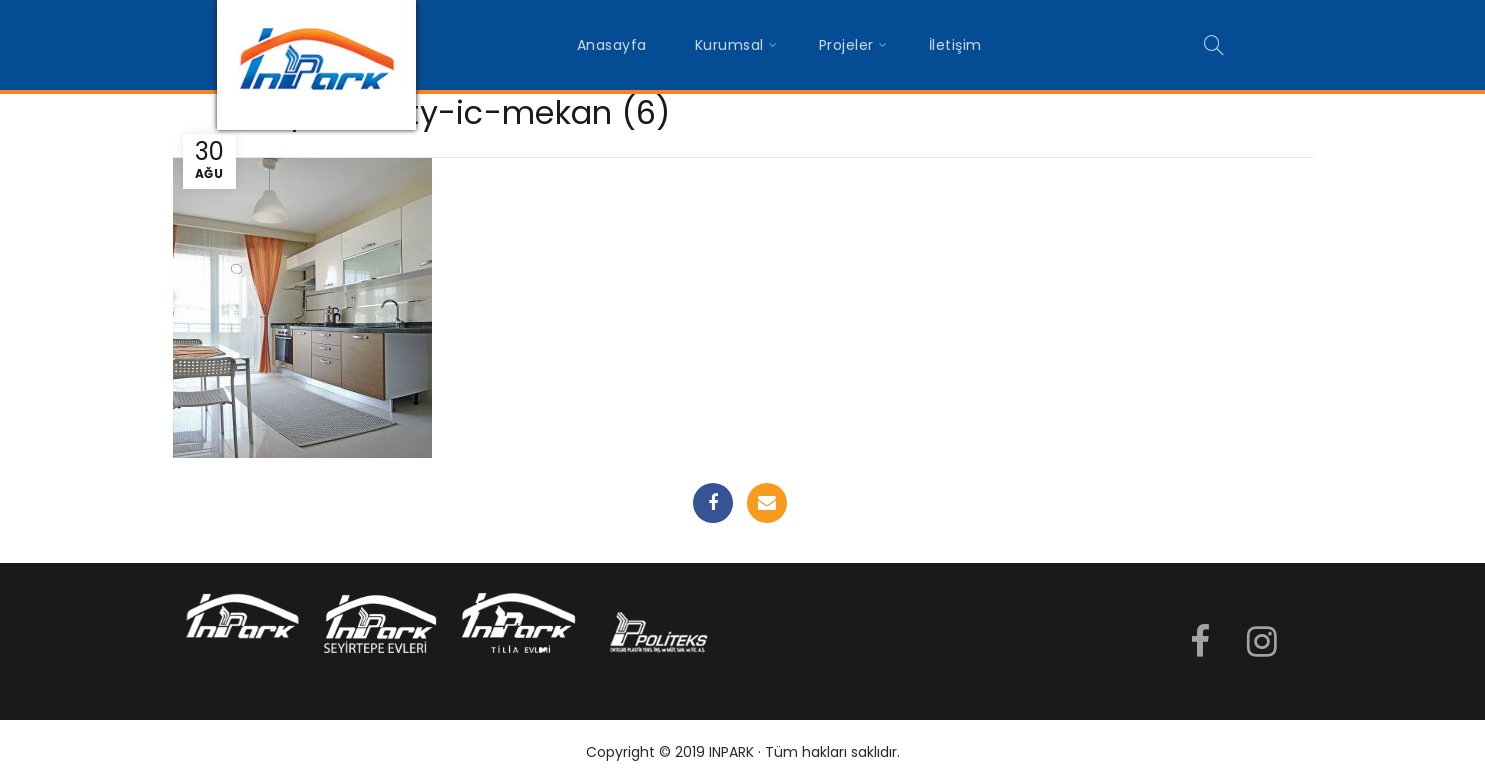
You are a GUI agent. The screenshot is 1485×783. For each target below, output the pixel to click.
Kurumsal (729, 45)
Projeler (846, 45)
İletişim (955, 45)
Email (767, 503)
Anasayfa (612, 45)
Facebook (713, 503)
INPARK (731, 752)
